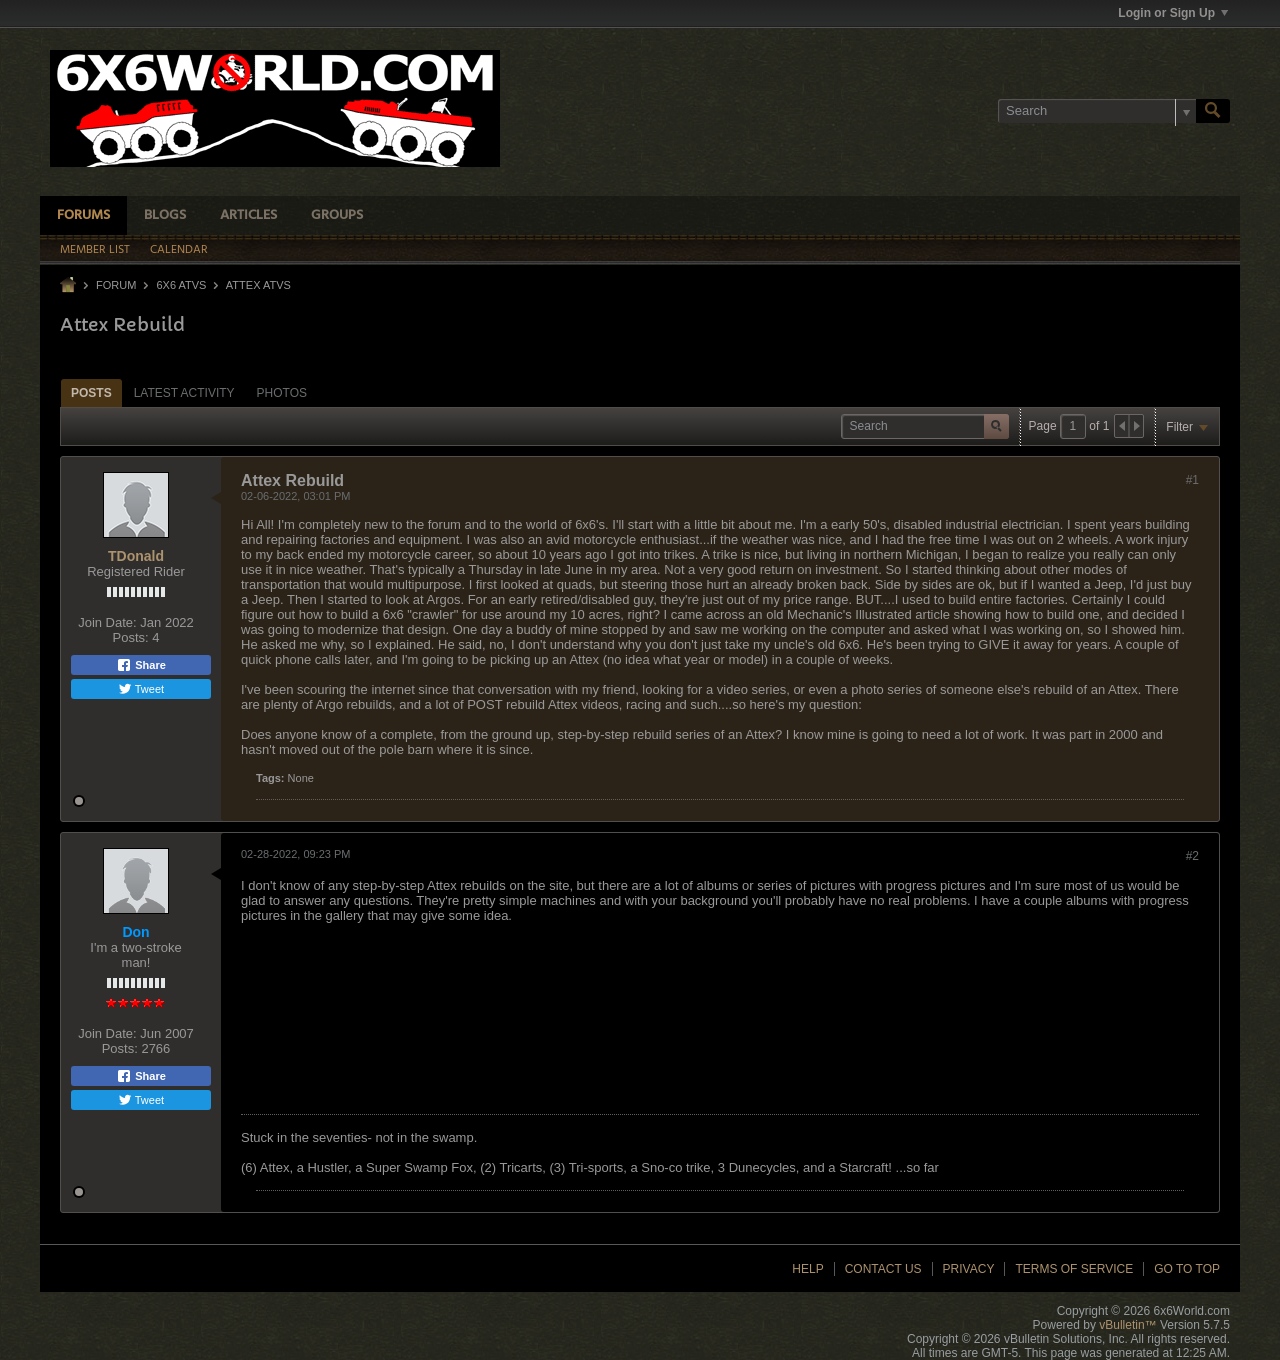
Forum (116, 285)
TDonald (136, 556)
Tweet (141, 689)
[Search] (1097, 111)
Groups (337, 215)
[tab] (91, 392)
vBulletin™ (1127, 1325)
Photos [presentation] (282, 393)
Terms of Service (1074, 1269)
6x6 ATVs (181, 285)
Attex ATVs (258, 285)
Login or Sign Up (1173, 13)
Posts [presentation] (91, 393)
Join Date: (107, 622)
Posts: (131, 637)
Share (141, 665)
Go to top (1187, 1269)
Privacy (969, 1269)
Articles (248, 215)
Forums (83, 215)
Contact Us (883, 1269)
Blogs (165, 215)
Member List (95, 250)
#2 (1192, 856)
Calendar (179, 250)
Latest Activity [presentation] (184, 393)
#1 (1192, 480)
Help (807, 1269)
